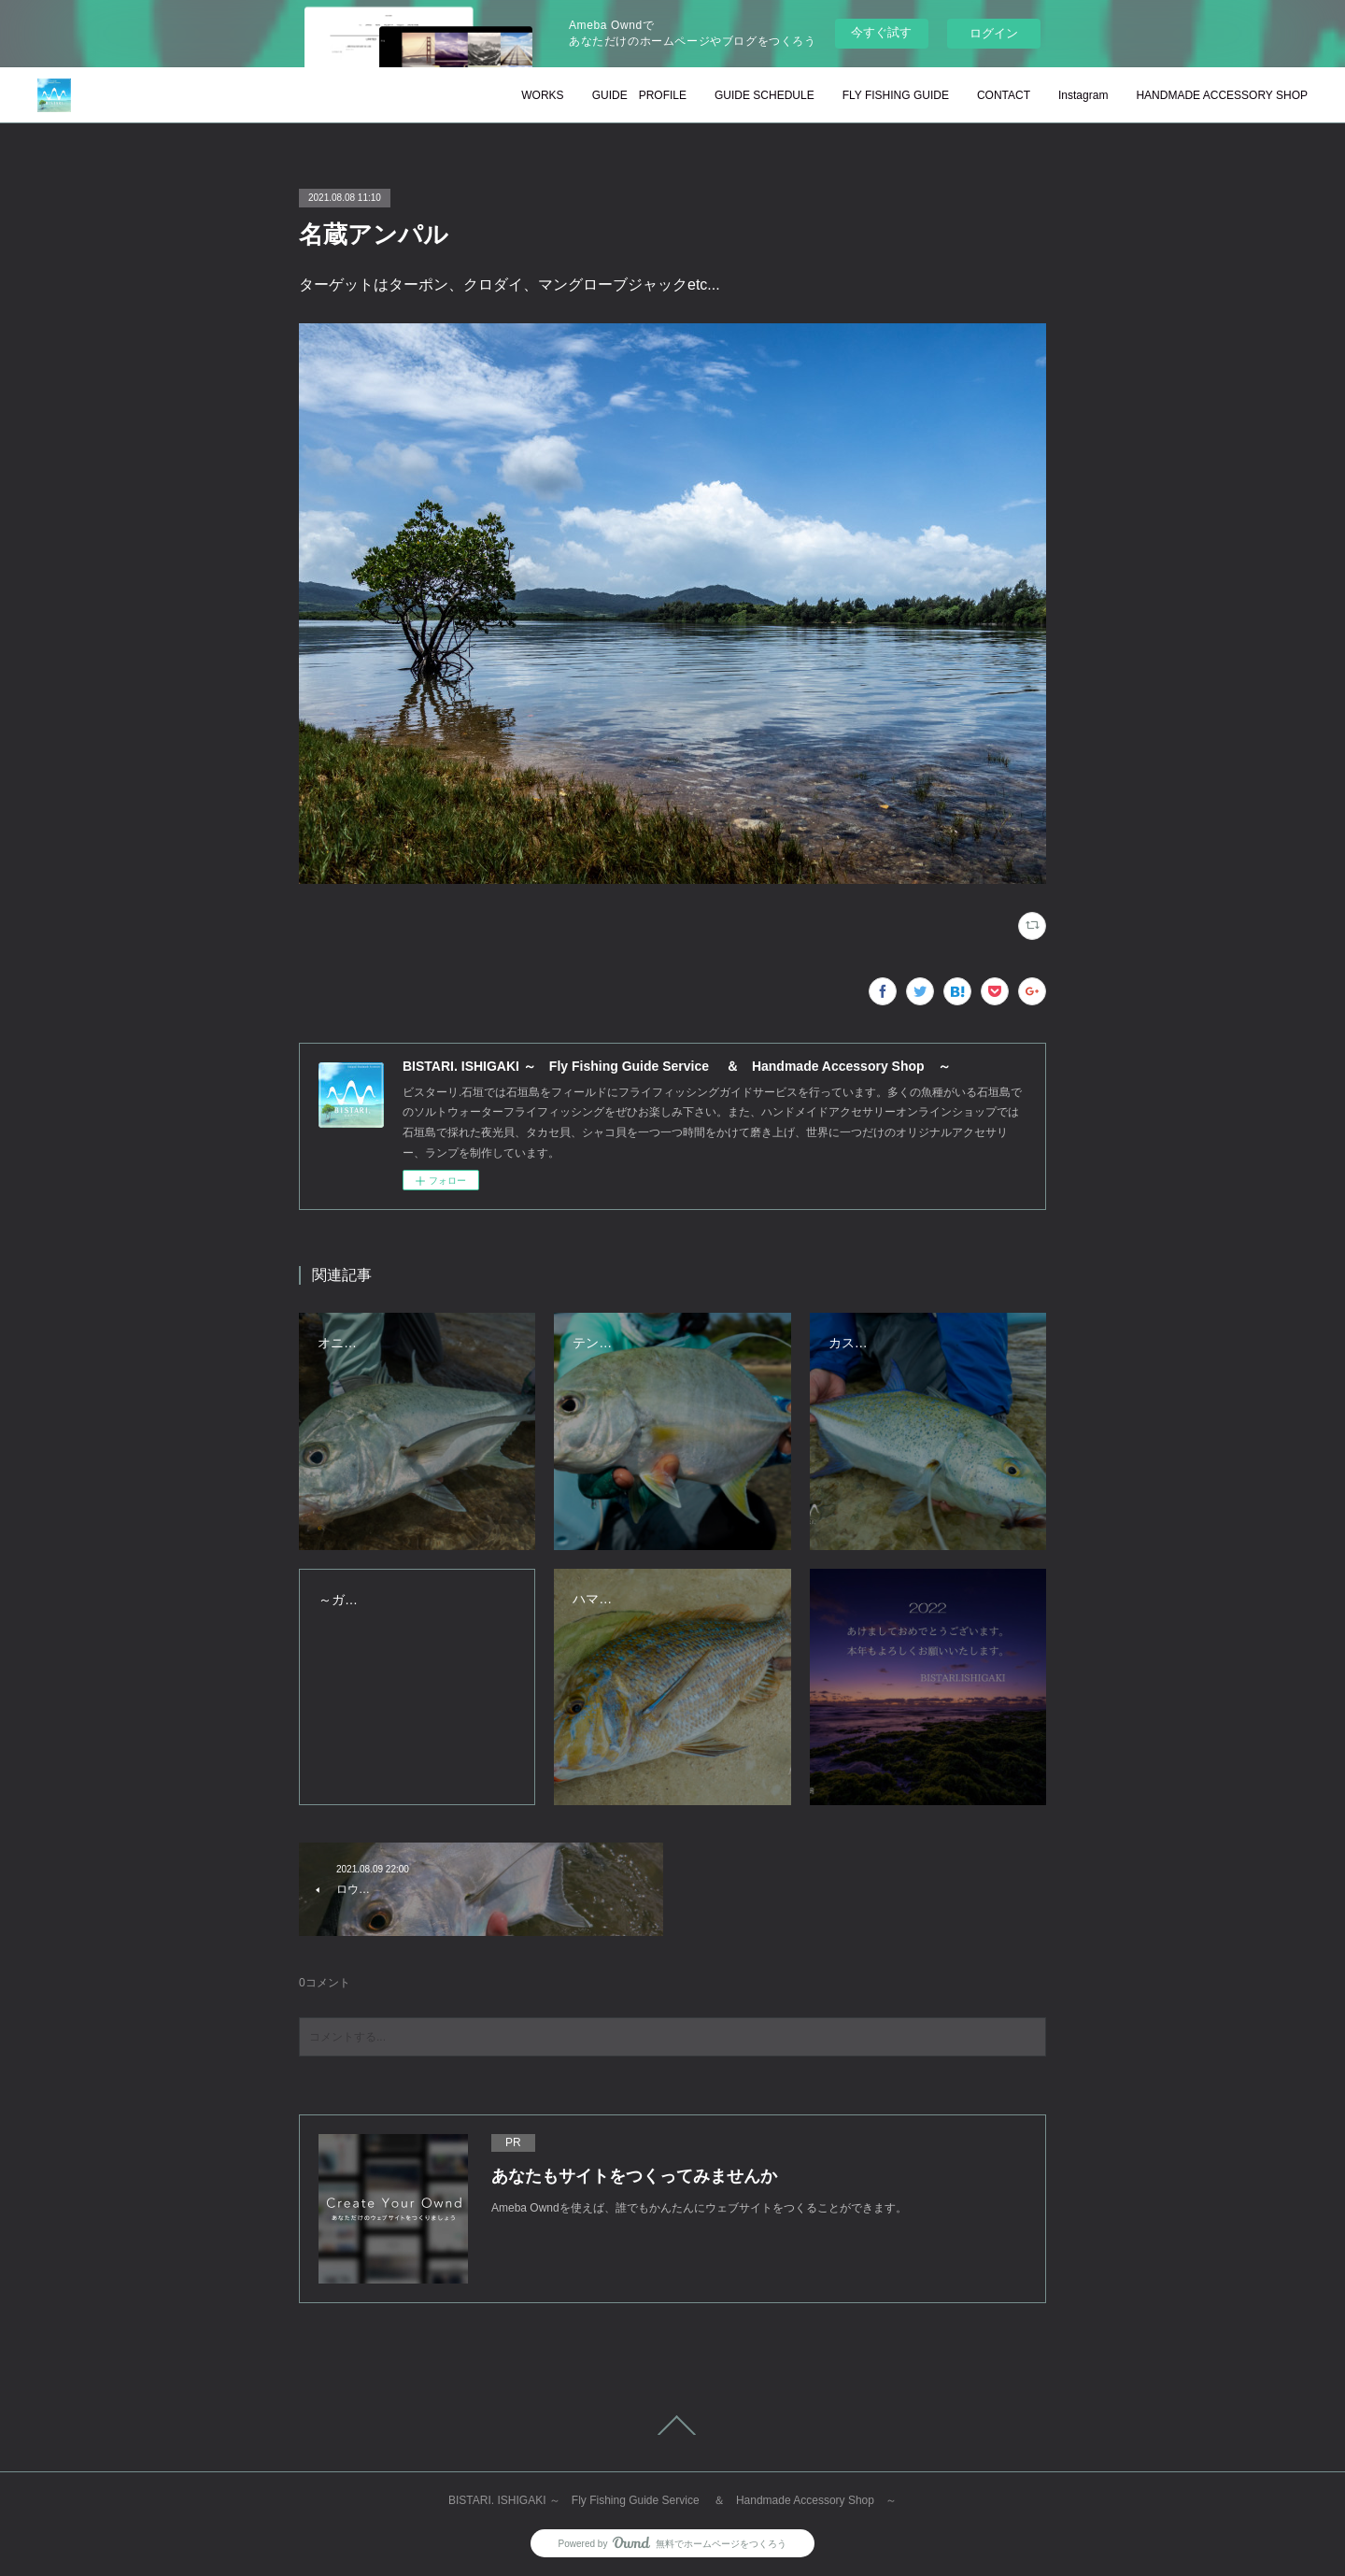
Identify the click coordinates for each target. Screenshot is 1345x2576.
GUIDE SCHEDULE (764, 95)
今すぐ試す (881, 32)
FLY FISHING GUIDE (895, 95)
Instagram (1083, 95)
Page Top (672, 2425)
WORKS (542, 95)
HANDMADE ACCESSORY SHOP (1222, 95)
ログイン (994, 33)
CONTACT (1003, 95)
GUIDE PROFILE (639, 95)
